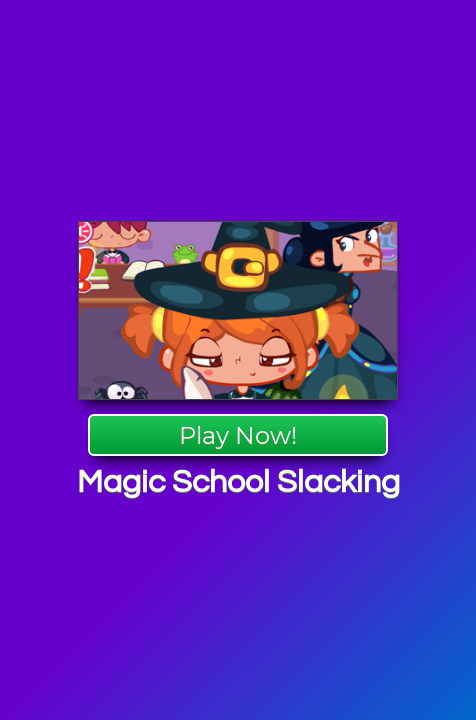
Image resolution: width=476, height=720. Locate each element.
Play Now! (238, 435)
